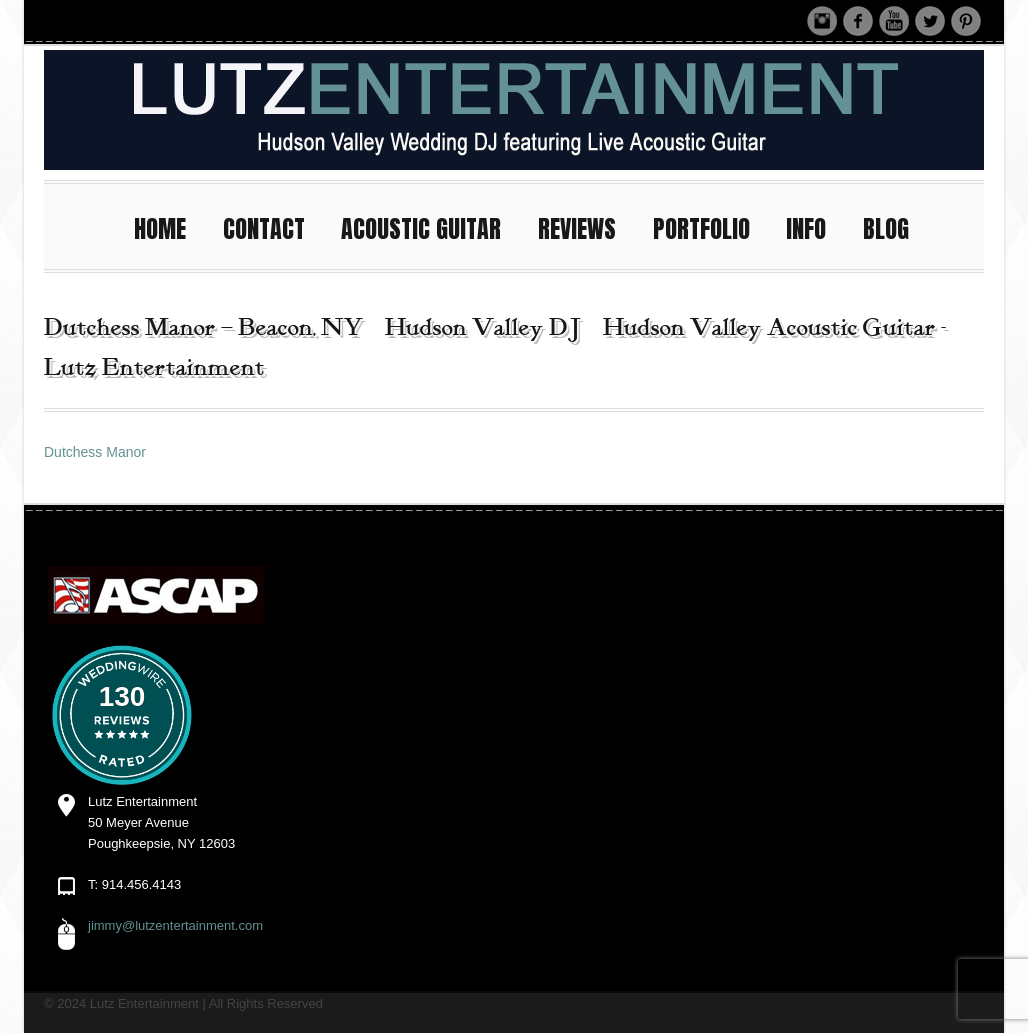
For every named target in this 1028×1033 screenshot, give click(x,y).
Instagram (822, 21)
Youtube (894, 21)
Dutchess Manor (95, 452)
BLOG (886, 229)
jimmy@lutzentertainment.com (175, 925)
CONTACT (273, 226)
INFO (815, 226)
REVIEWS (586, 226)
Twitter (930, 21)
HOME (169, 226)
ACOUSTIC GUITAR (430, 226)
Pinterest (966, 21)
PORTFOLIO (710, 226)
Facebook (858, 21)
